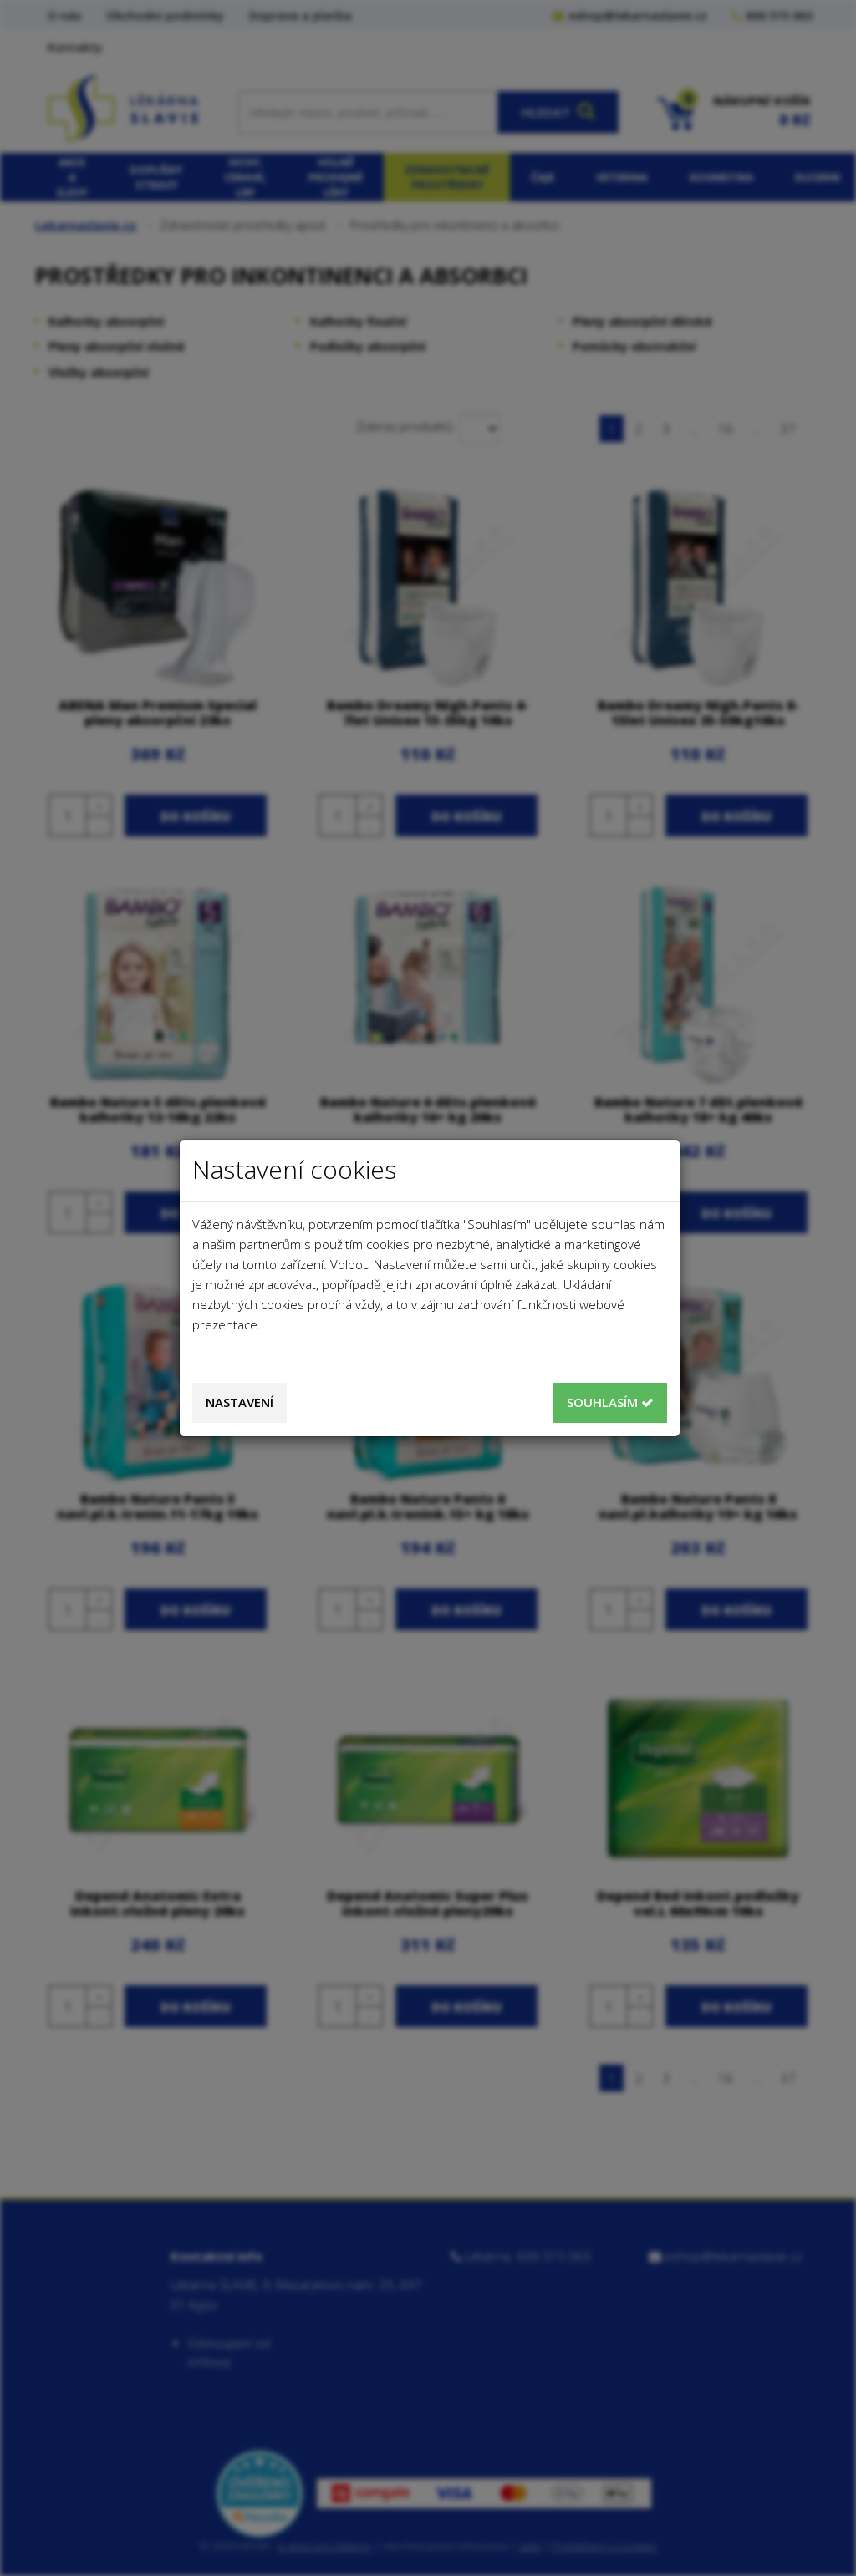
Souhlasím (610, 1402)
